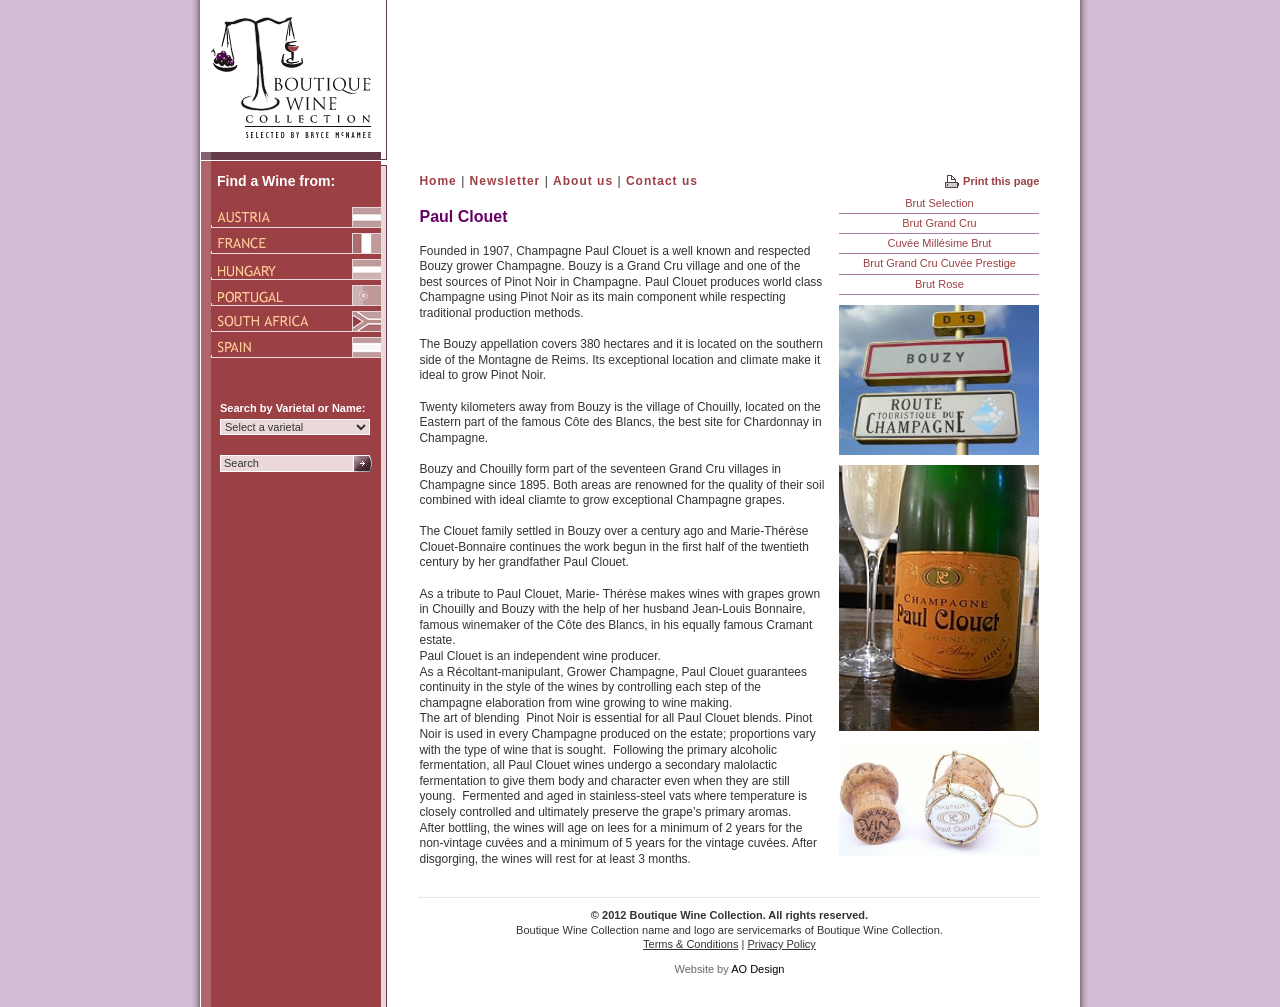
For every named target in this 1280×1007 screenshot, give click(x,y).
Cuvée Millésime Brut (939, 243)
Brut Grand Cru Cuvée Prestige (939, 263)
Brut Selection (939, 203)
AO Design (757, 969)
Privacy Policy (781, 944)
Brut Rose (939, 284)
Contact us (662, 181)
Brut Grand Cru (939, 223)
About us (583, 181)
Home (437, 181)
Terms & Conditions (690, 944)
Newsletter (505, 181)
